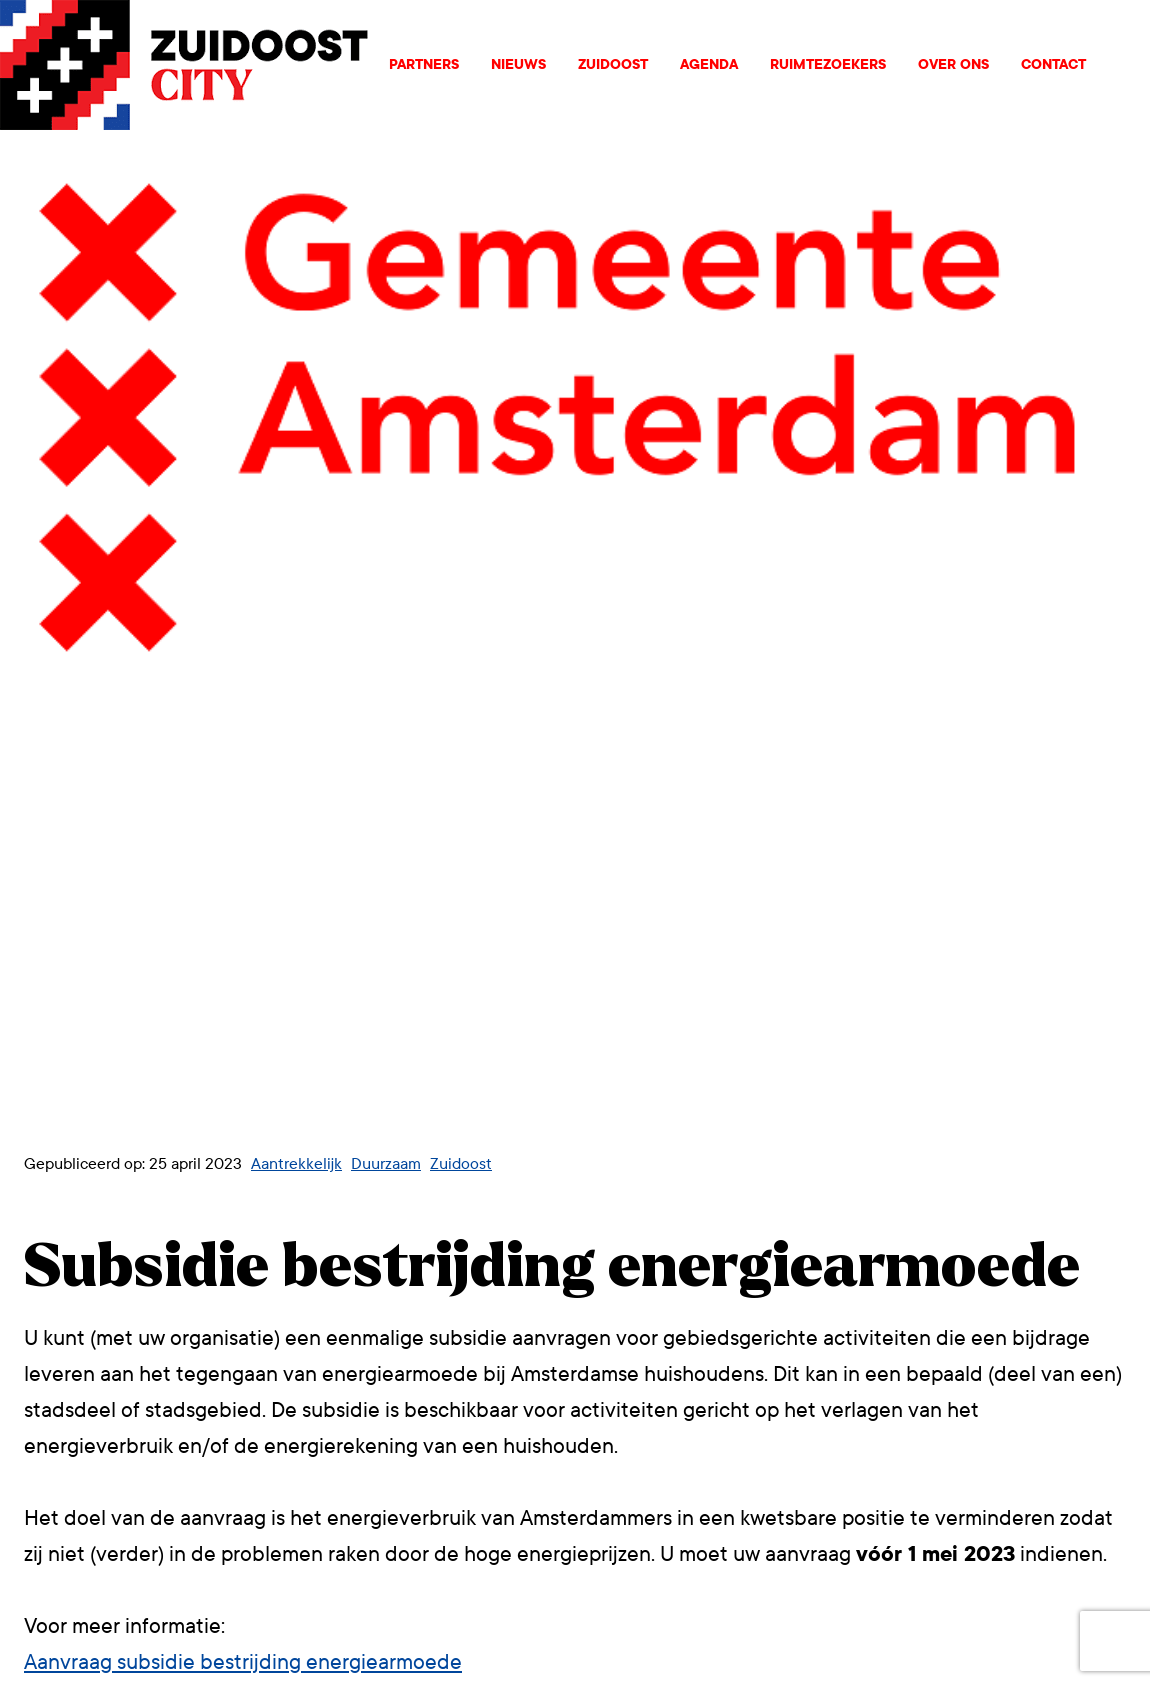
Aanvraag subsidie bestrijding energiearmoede (243, 1662)
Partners (424, 64)
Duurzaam (386, 1163)
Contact (1053, 64)
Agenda (709, 64)
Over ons (953, 64)
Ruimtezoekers (828, 64)
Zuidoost (613, 64)
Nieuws (518, 64)
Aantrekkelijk (296, 1163)
